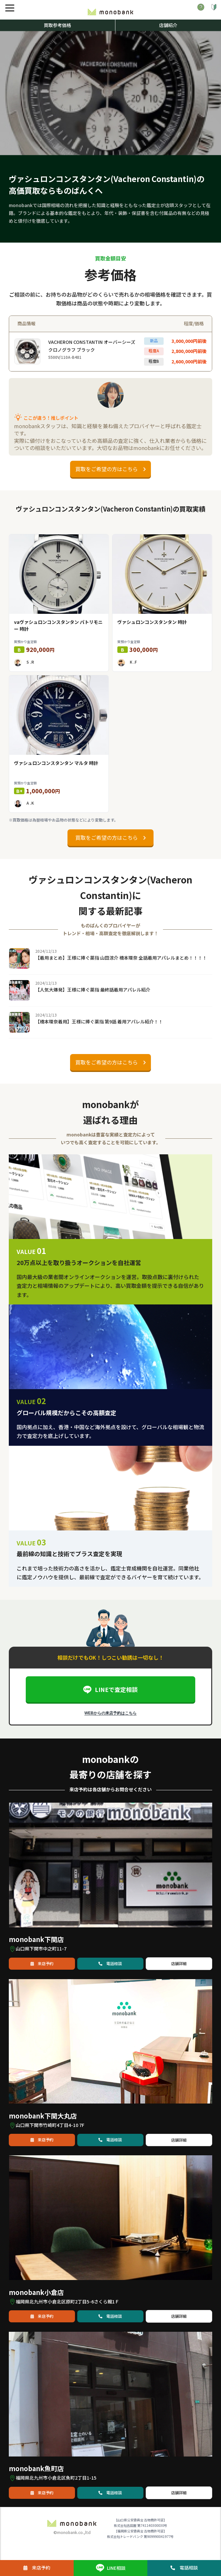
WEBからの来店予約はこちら (110, 1713)
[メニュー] (10, 8)
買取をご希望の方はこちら (110, 469)
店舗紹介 (168, 25)
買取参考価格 (57, 25)
